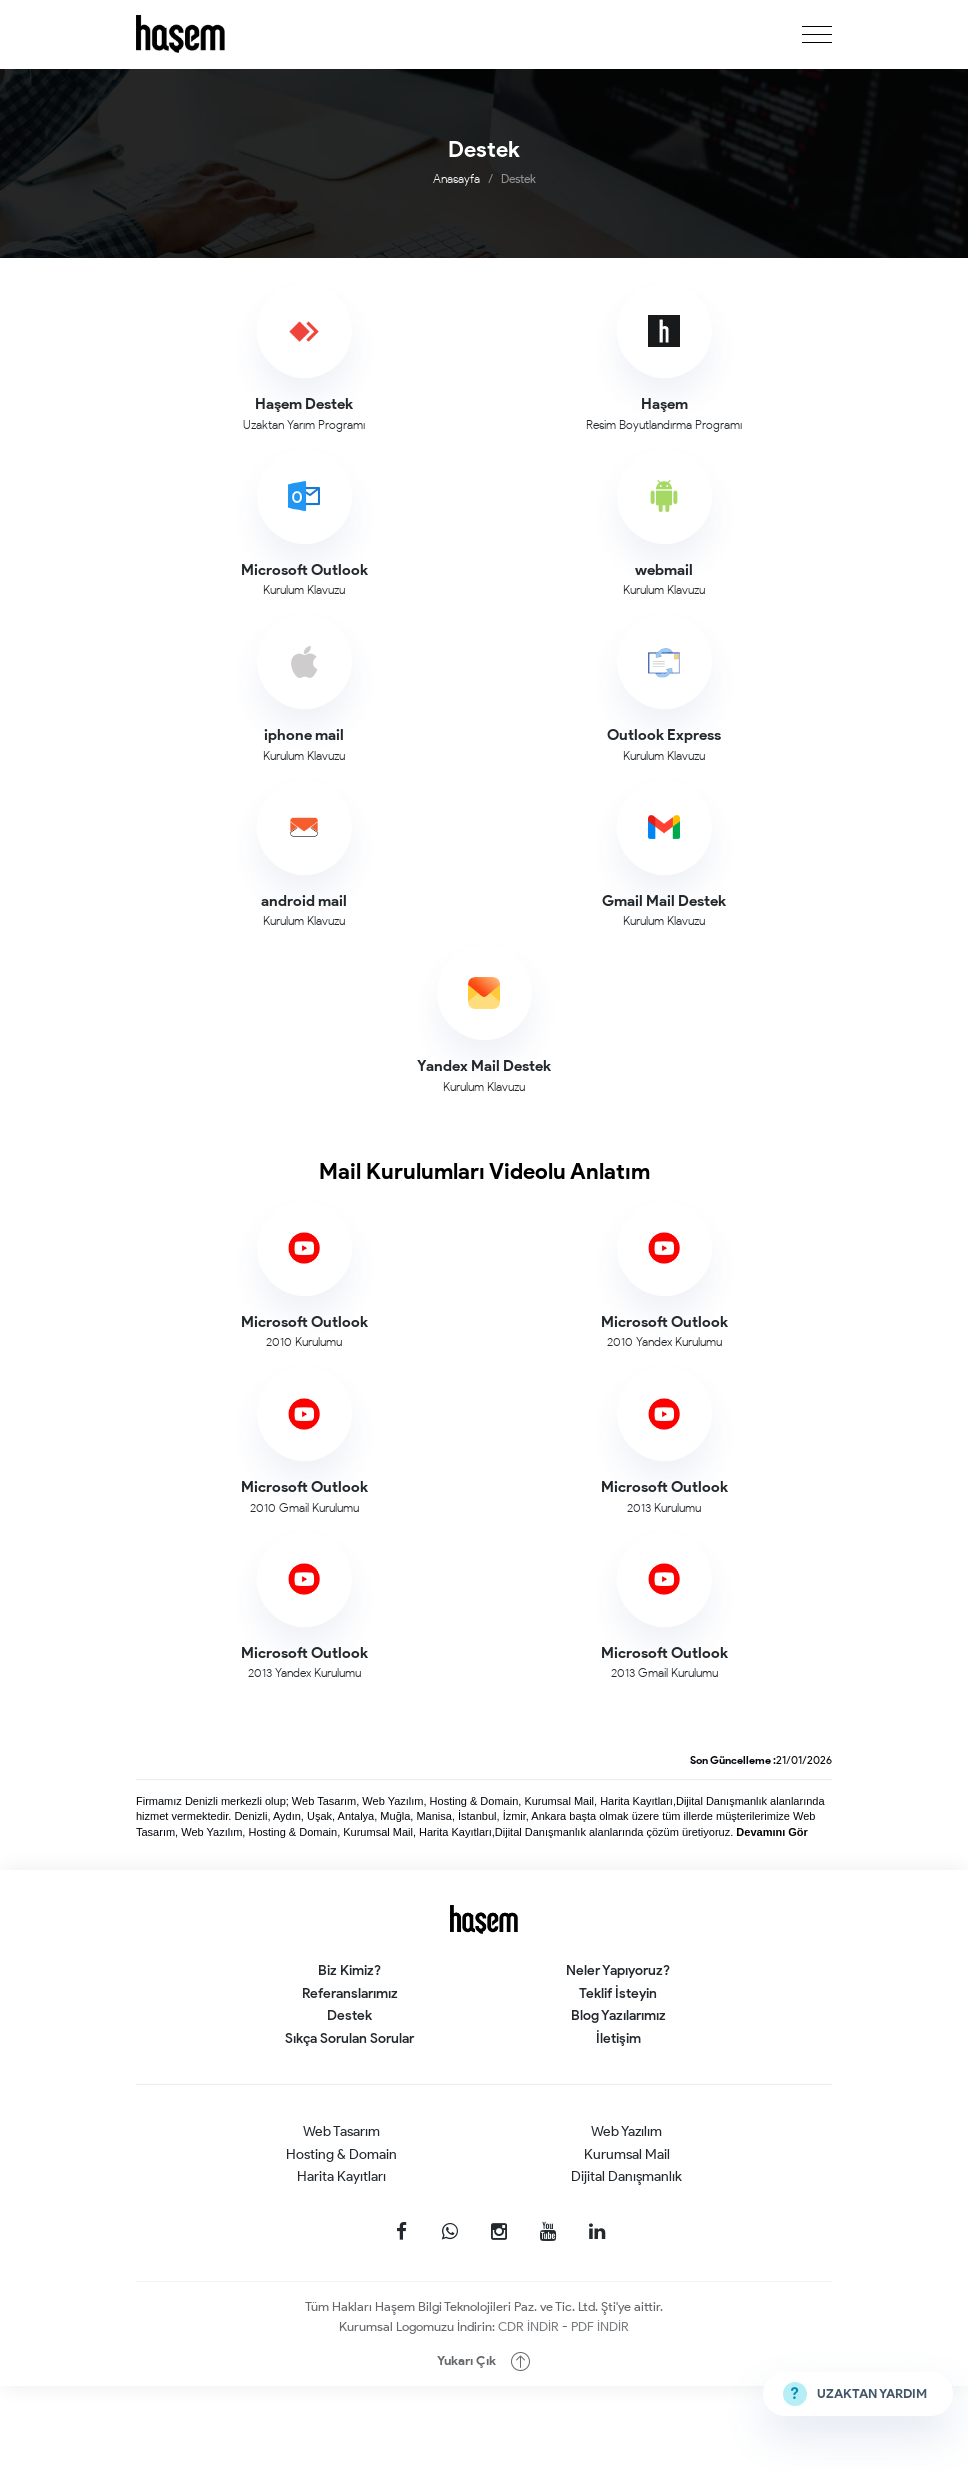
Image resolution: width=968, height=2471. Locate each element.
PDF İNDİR (600, 2326)
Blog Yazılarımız (618, 2015)
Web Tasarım (341, 2131)
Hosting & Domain (341, 2154)
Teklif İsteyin (618, 1993)
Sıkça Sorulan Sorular (349, 2038)
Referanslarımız (350, 1993)
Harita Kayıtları (341, 2176)
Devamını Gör (772, 1832)
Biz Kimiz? (349, 1970)
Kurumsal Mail (627, 2154)
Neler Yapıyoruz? (618, 1970)
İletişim (618, 2038)
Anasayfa (456, 178)
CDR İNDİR (530, 2326)
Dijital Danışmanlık (626, 2176)
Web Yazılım (626, 2131)
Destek (349, 2015)
